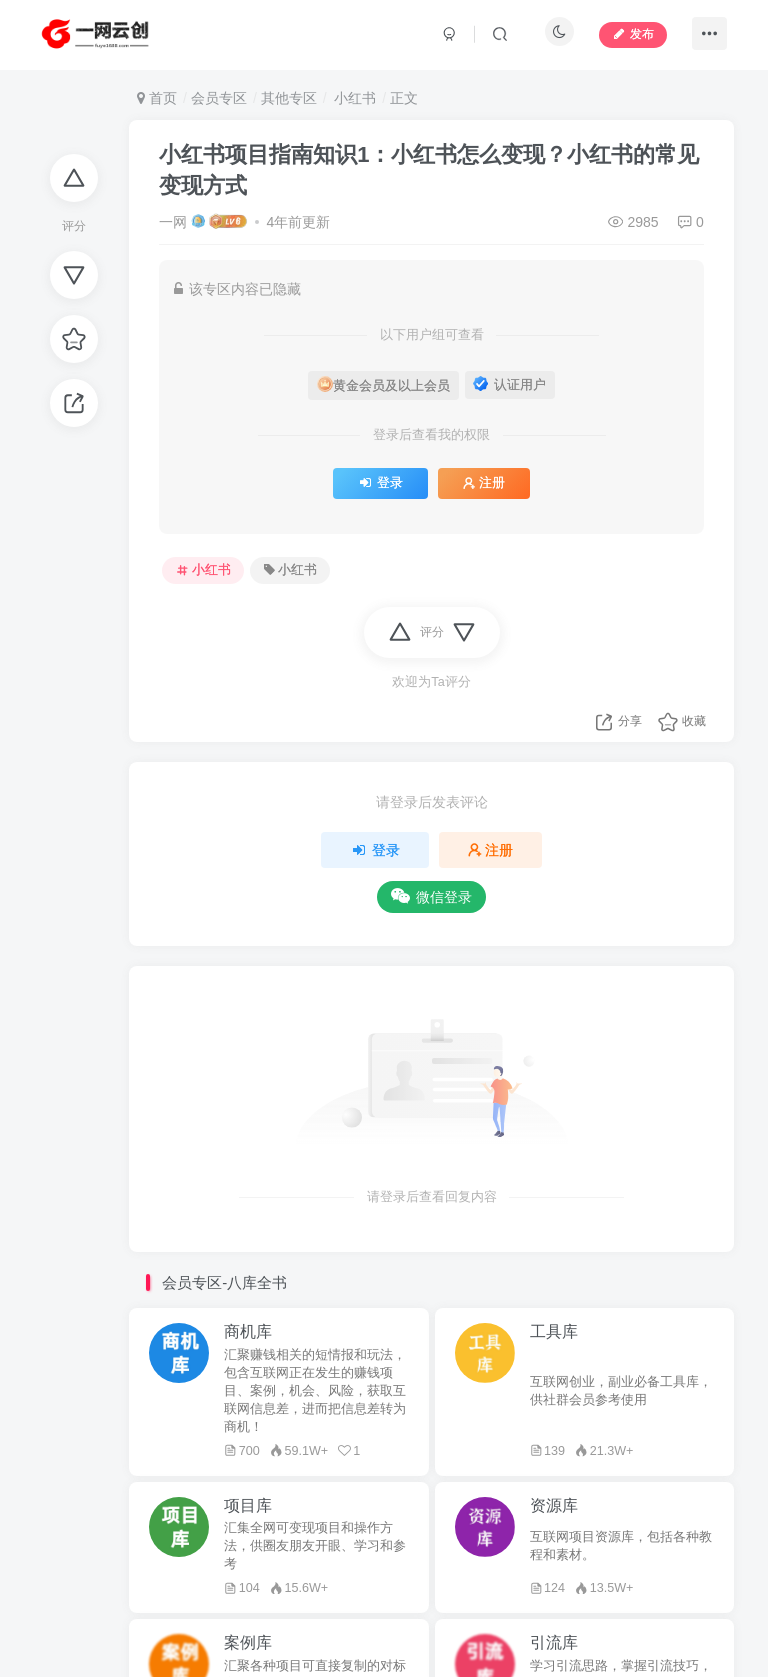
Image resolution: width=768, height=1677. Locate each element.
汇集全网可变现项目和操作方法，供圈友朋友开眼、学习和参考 (315, 1546)
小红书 (353, 98)
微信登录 (431, 896)
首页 (157, 98)
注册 (484, 483)
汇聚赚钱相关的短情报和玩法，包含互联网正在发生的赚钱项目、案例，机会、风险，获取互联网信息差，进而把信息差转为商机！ (315, 1391)
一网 (173, 222)
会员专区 (219, 98)
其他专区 (289, 98)
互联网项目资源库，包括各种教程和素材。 (621, 1546)
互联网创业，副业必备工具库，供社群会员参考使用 (621, 1391)
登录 (380, 483)
